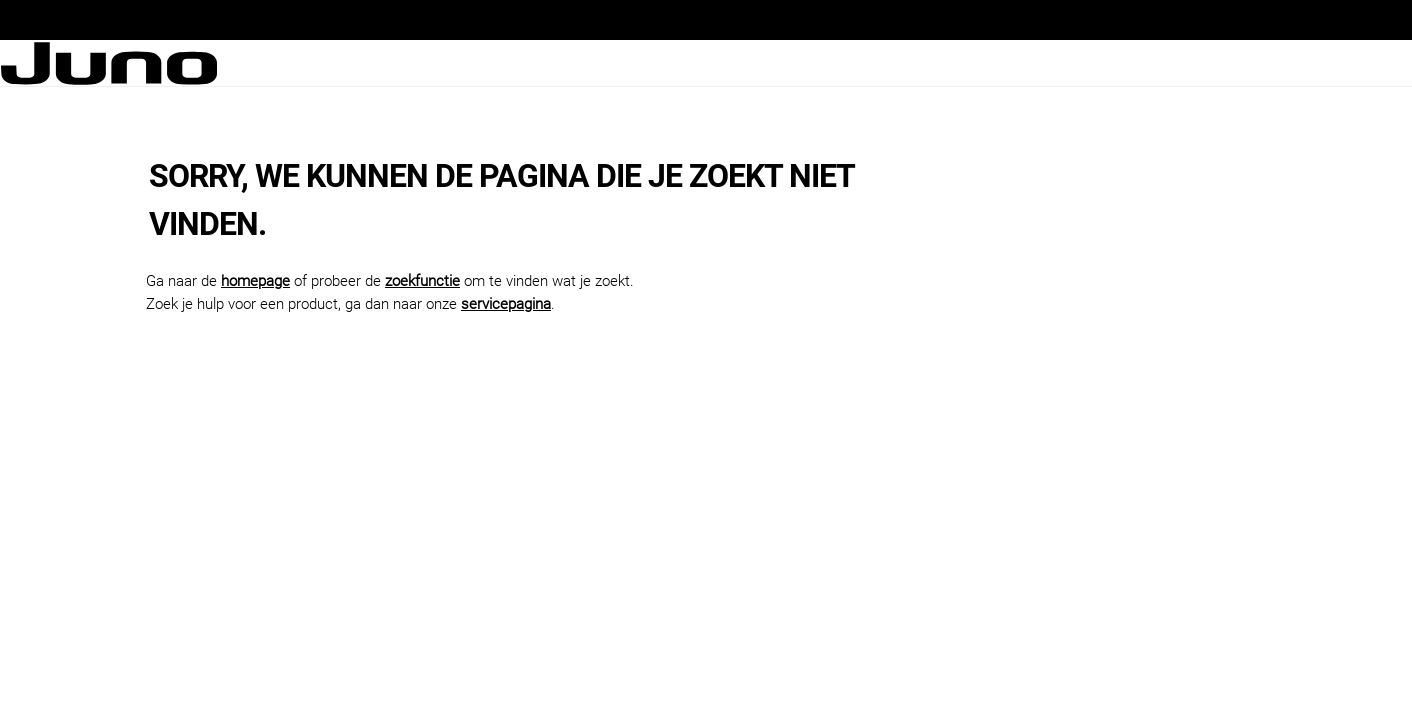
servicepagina (506, 304)
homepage (255, 281)
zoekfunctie (422, 281)
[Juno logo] (109, 63)
